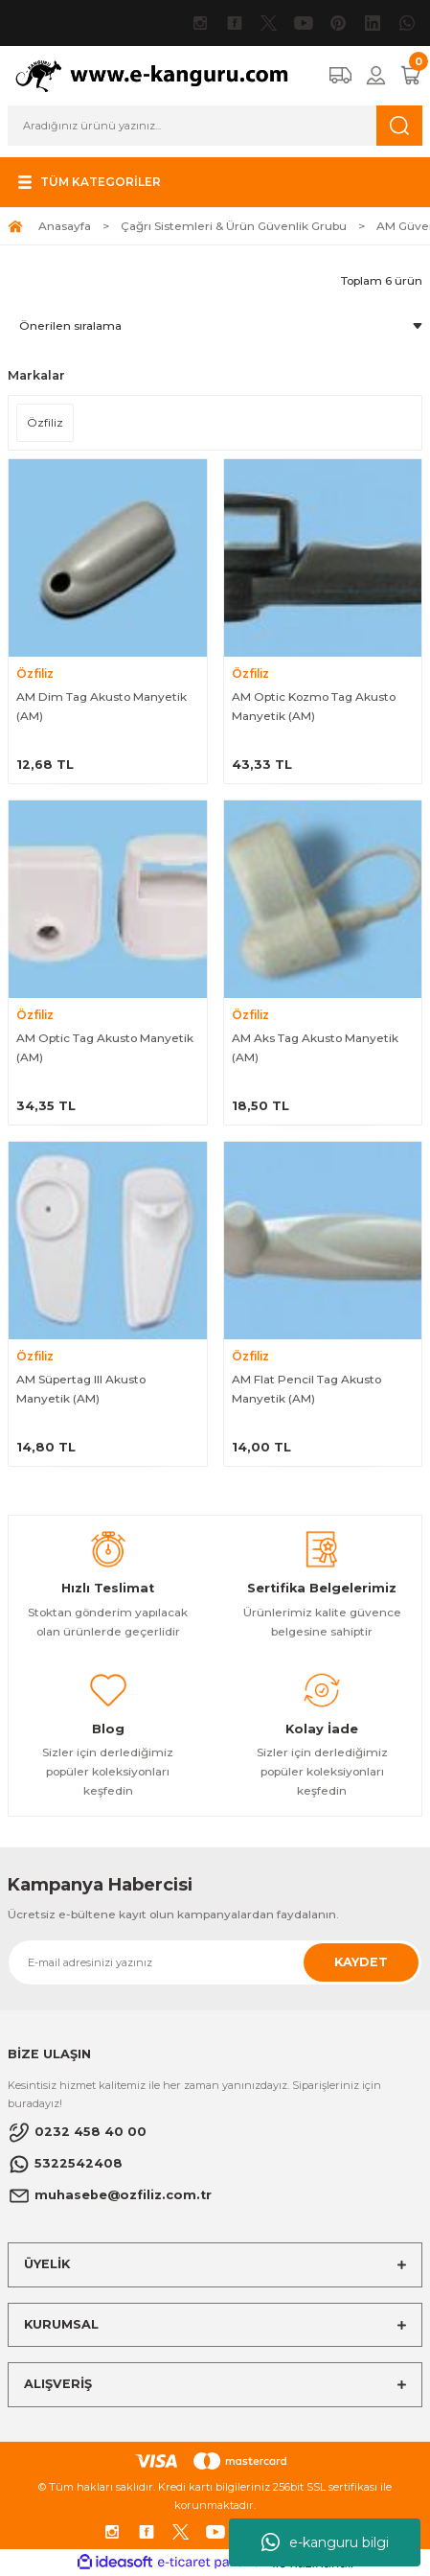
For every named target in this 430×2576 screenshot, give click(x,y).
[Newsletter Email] (215, 1962)
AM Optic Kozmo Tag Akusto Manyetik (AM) (314, 706)
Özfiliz (35, 673)
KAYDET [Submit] (361, 1962)
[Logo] (160, 75)
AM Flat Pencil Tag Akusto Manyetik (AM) (306, 1388)
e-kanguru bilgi (325, 2542)
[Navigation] (87, 182)
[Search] (215, 125)
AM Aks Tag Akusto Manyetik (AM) (315, 1047)
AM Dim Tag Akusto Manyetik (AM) (101, 706)
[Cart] (410, 75)
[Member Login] (376, 75)
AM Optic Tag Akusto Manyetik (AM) (104, 1047)
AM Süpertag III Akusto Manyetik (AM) (81, 1388)
